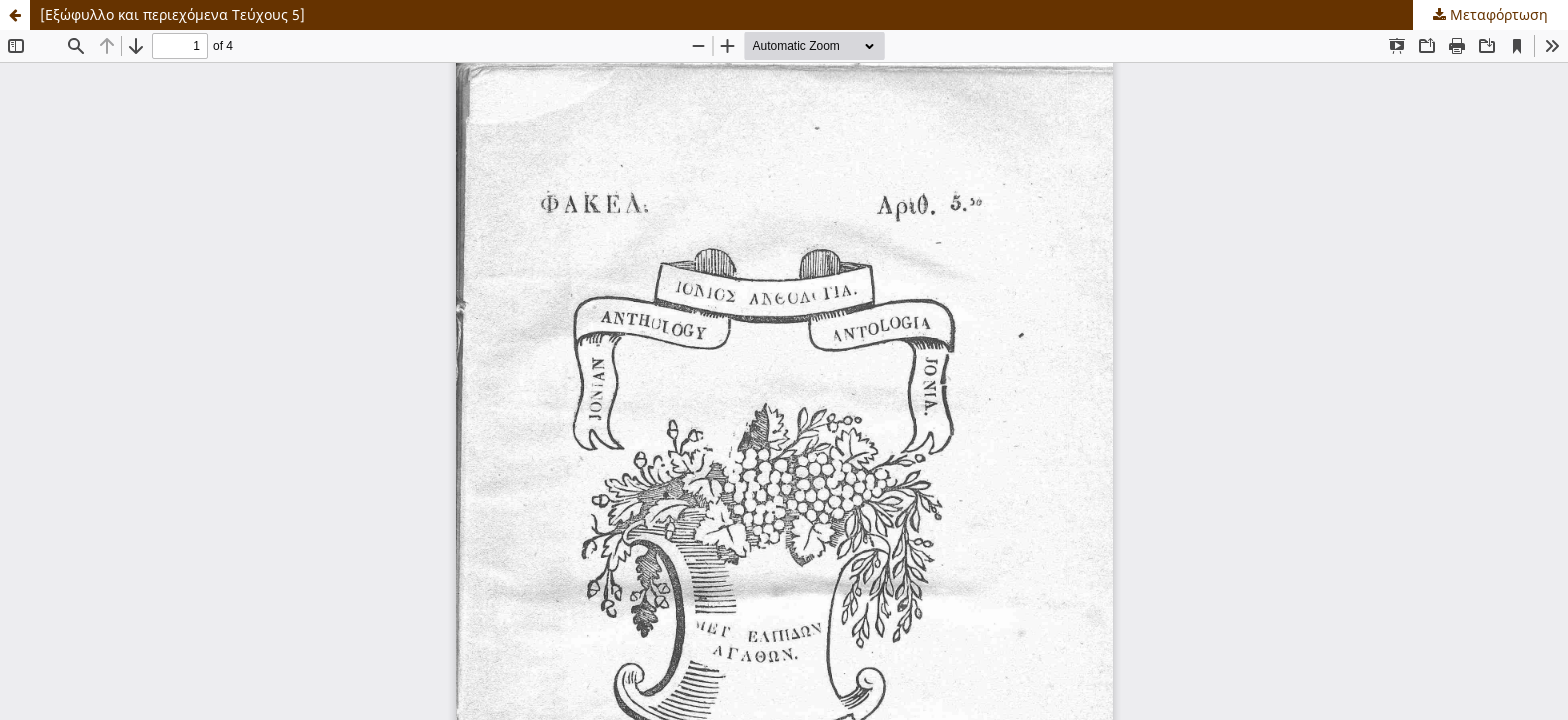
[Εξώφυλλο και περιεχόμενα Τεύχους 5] (172, 14)
